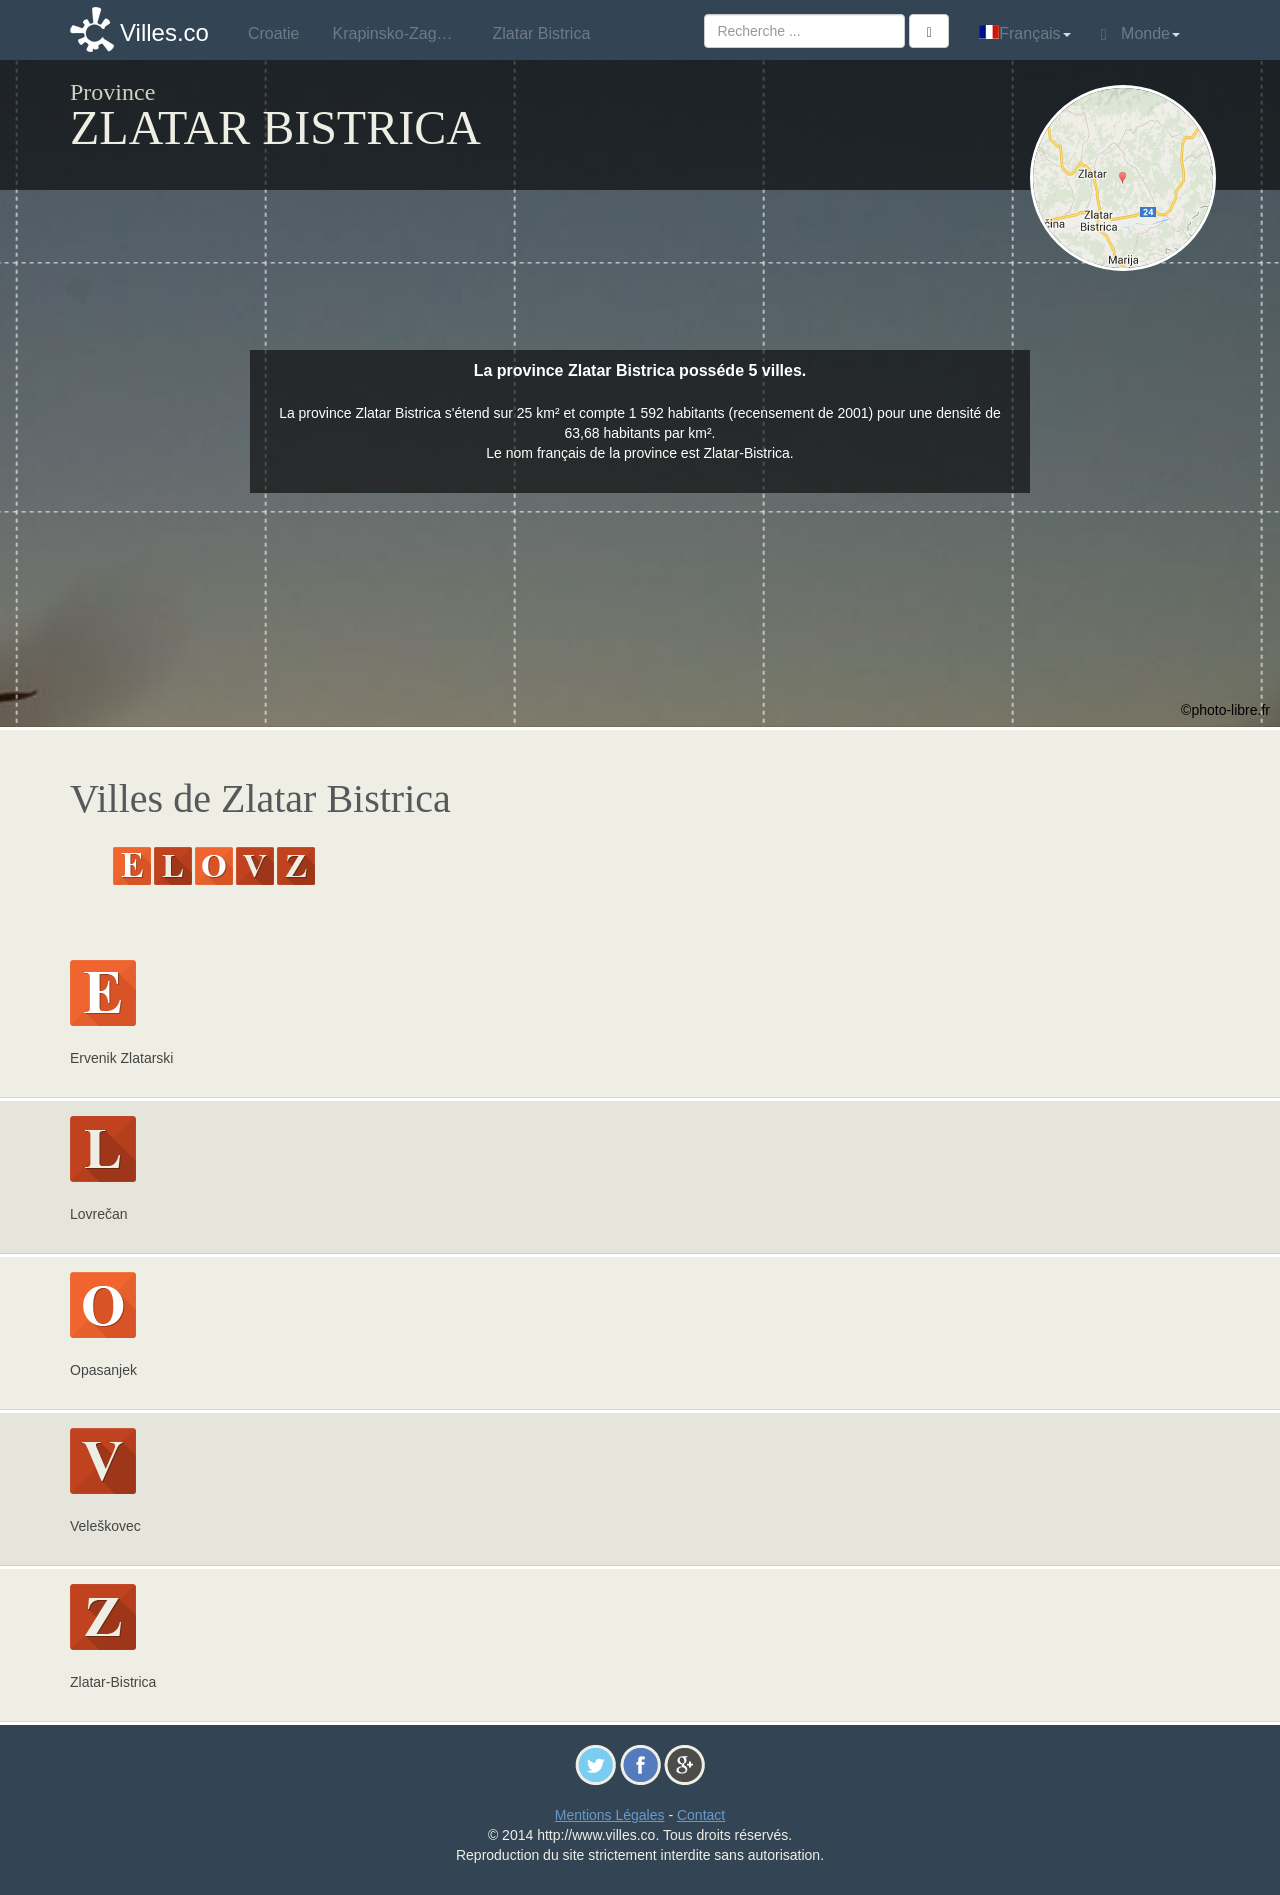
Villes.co (164, 32)
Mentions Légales (610, 1815)
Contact (701, 1815)
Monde (1140, 34)
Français (1024, 33)
